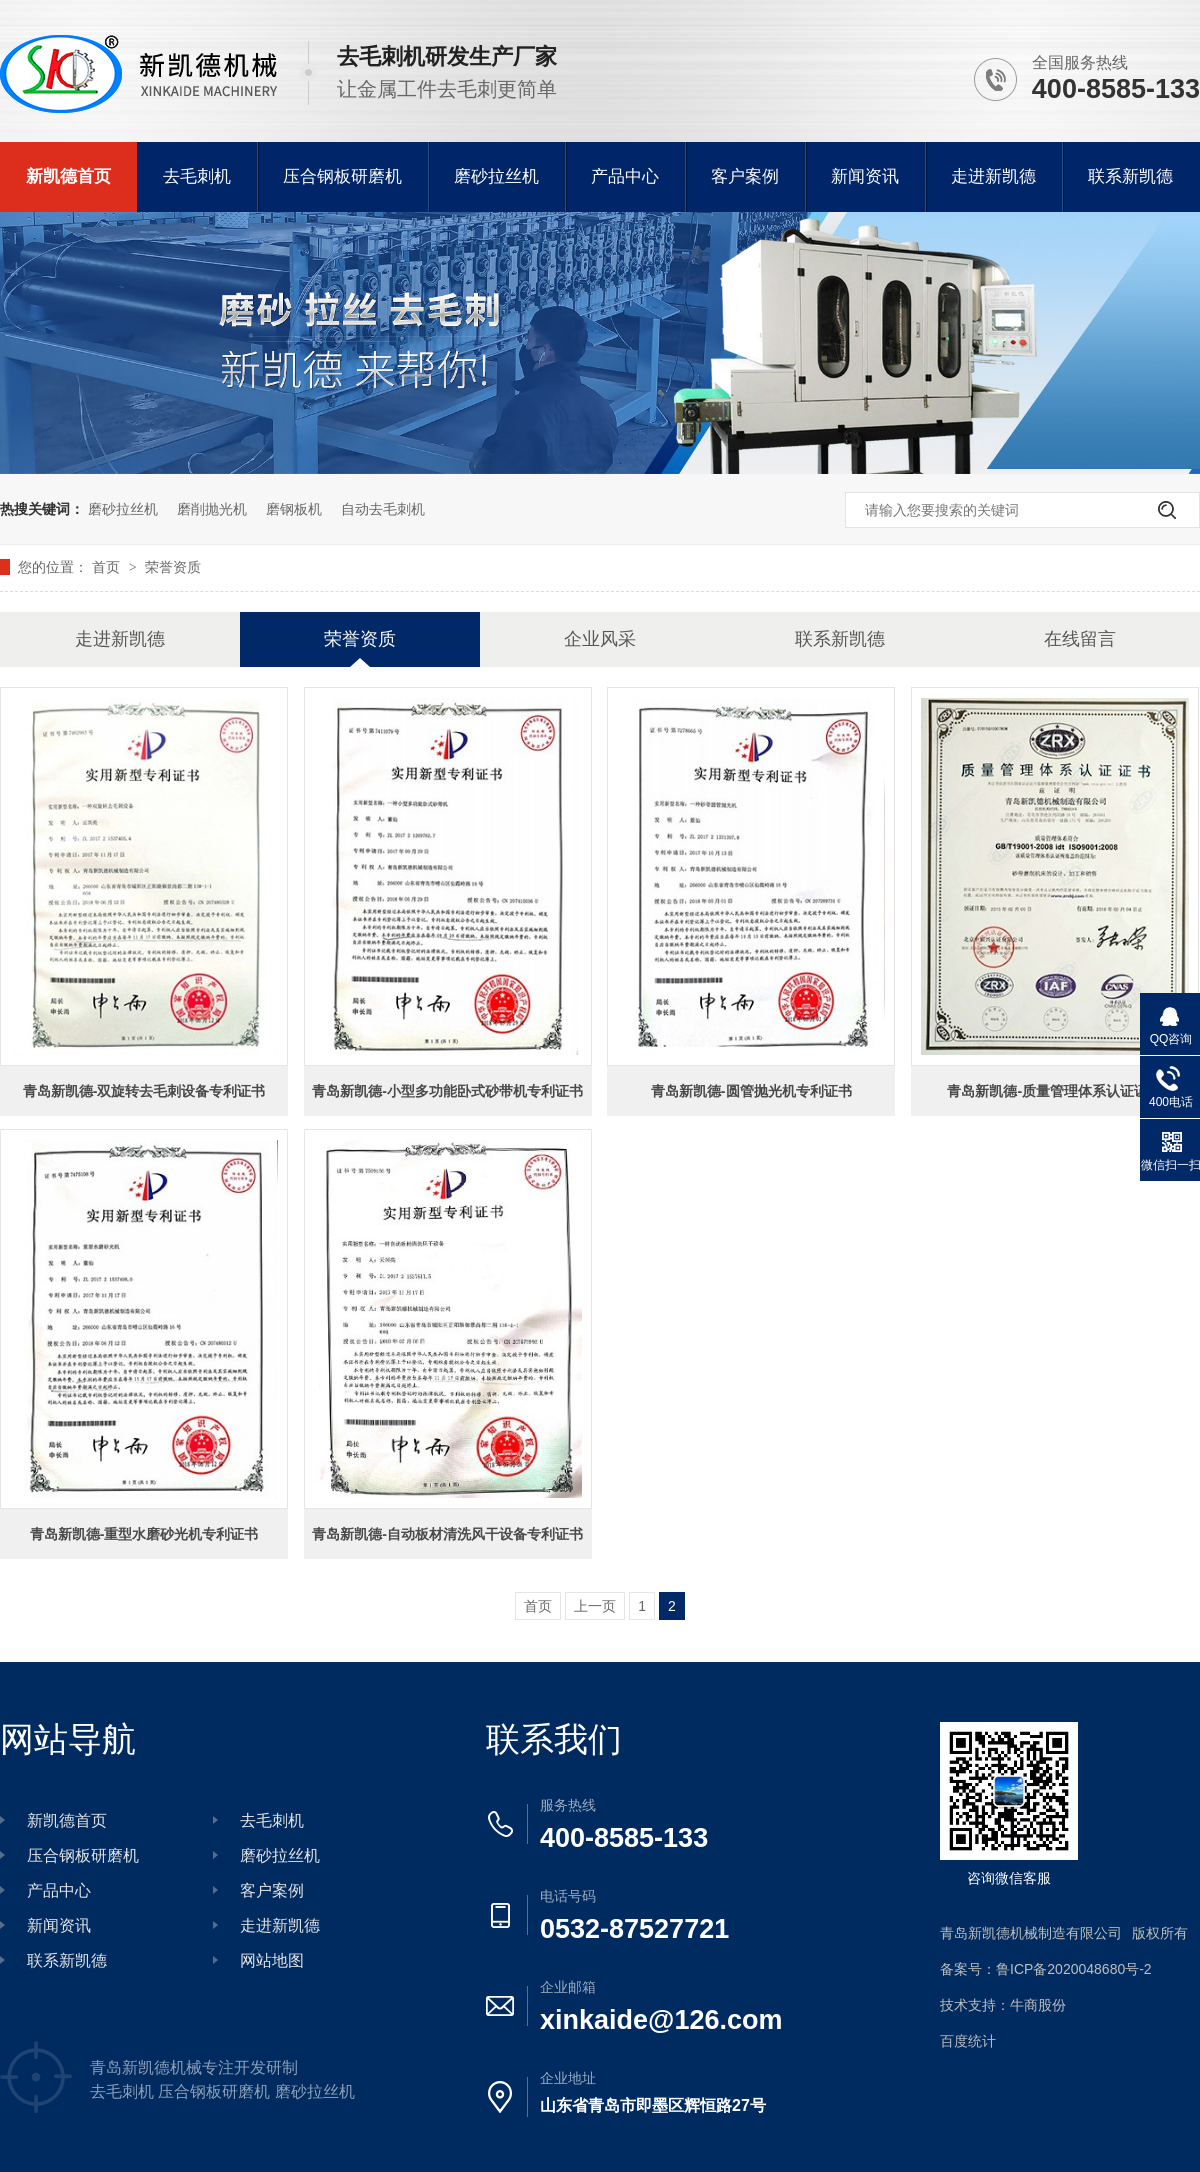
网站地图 (272, 1960)
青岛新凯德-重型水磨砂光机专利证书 (144, 1534)
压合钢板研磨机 (342, 176)
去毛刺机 (197, 176)
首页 (108, 567)
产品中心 (625, 176)
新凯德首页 (68, 176)
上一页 (595, 1606)
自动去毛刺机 (383, 509)
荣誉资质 (173, 567)
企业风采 (600, 639)
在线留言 (1080, 639)
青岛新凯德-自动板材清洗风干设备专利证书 (447, 1534)
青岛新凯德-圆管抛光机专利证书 (751, 1091)
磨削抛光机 (212, 509)
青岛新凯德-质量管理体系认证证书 (1054, 1091)
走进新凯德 (993, 176)
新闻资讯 (865, 176)
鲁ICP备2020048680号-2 (1074, 1969)
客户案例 (745, 176)
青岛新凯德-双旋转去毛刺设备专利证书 (144, 1091)
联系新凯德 (1130, 176)
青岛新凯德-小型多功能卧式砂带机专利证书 (447, 1091)
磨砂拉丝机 (496, 176)
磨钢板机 (294, 509)
